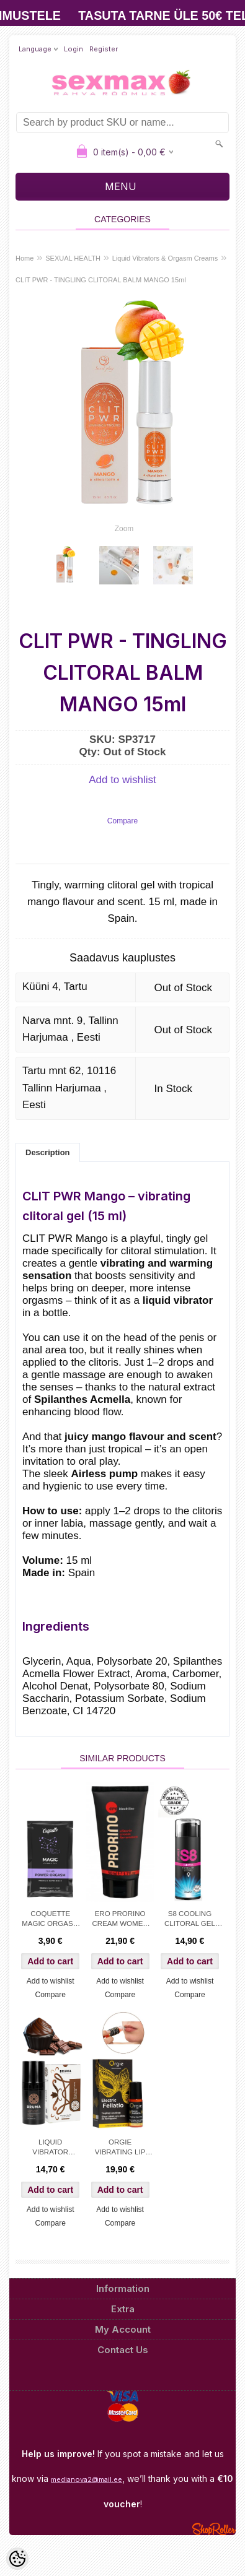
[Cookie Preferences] (17, 2559)
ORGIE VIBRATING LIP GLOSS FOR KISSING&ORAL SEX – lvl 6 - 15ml (120, 2148)
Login (73, 49)
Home (24, 258)
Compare (122, 821)
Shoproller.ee (214, 2529)
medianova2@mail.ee (86, 2479)
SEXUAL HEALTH (72, 258)
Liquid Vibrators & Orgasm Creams (165, 258)
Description (47, 1152)
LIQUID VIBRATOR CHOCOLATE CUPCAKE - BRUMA (51, 2148)
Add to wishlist (122, 780)
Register (103, 49)
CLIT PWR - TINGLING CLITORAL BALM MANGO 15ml (101, 280)
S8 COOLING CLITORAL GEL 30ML (189, 1920)
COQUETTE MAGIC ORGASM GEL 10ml (50, 1920)
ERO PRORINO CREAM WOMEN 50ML (120, 1920)
